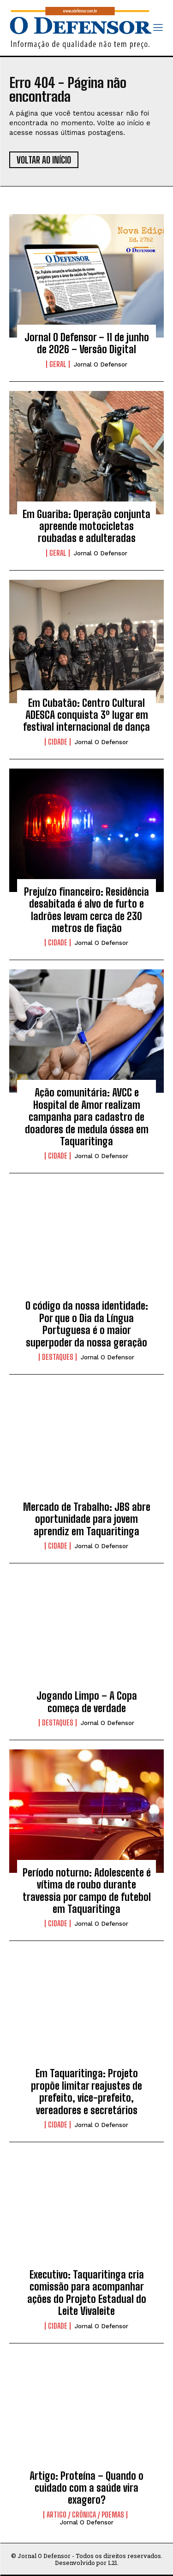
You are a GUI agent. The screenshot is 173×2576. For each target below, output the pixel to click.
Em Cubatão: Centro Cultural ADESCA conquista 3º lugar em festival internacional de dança (86, 715)
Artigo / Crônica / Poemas (85, 2514)
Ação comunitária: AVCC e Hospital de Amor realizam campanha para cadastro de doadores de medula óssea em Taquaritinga (87, 1117)
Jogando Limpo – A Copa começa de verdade (86, 1702)
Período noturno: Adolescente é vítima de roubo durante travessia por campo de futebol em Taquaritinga (87, 1890)
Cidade (57, 742)
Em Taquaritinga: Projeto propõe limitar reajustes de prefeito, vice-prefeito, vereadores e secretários (86, 2091)
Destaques (57, 1357)
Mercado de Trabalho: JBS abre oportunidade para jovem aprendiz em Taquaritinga (86, 1519)
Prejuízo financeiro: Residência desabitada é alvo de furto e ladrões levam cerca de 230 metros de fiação (86, 910)
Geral (57, 364)
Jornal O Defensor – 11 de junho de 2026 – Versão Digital (86, 343)
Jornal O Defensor (100, 364)
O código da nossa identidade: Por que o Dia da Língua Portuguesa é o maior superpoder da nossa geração (86, 1324)
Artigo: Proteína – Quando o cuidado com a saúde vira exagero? (86, 2488)
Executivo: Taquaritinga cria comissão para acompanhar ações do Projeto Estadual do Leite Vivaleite (86, 2292)
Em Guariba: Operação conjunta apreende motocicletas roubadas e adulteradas (86, 526)
